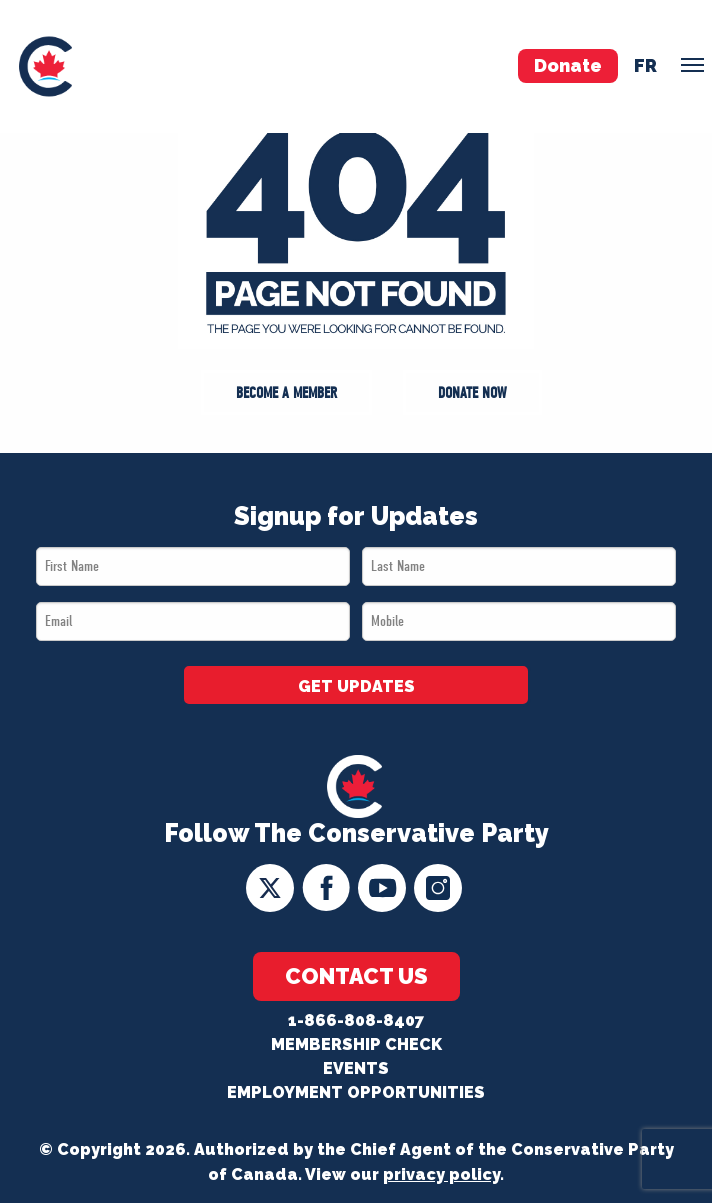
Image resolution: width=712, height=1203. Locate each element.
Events (356, 1068)
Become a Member (286, 393)
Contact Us (356, 976)
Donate (568, 65)
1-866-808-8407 (356, 1020)
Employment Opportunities (356, 1092)
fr (645, 65)
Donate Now (472, 393)
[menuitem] (45, 66)
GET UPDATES (356, 686)
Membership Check (356, 1044)
